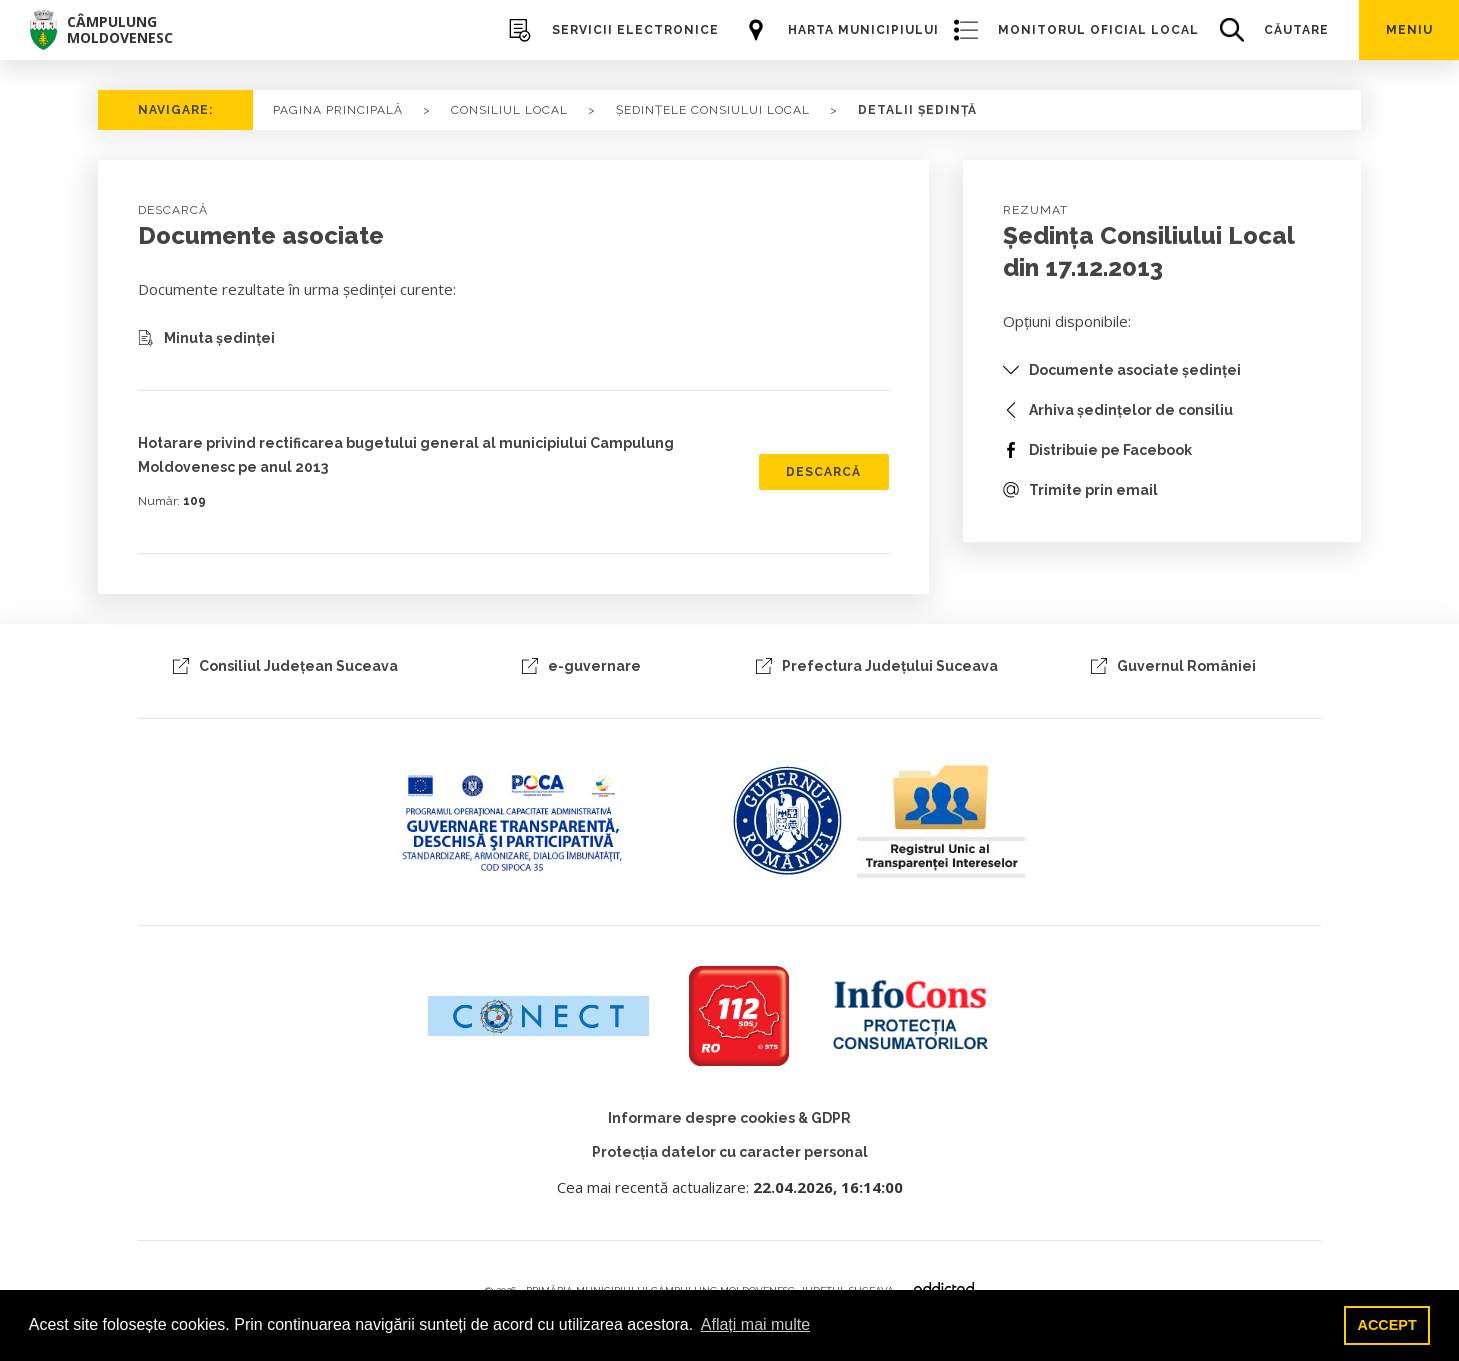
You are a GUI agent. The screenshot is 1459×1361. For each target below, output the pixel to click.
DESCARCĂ (823, 472)
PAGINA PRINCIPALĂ (338, 110)
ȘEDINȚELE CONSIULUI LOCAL (713, 110)
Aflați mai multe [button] (755, 1324)
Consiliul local (509, 110)
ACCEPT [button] (1387, 1325)
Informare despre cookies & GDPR (729, 1118)
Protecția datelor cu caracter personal (730, 1152)
